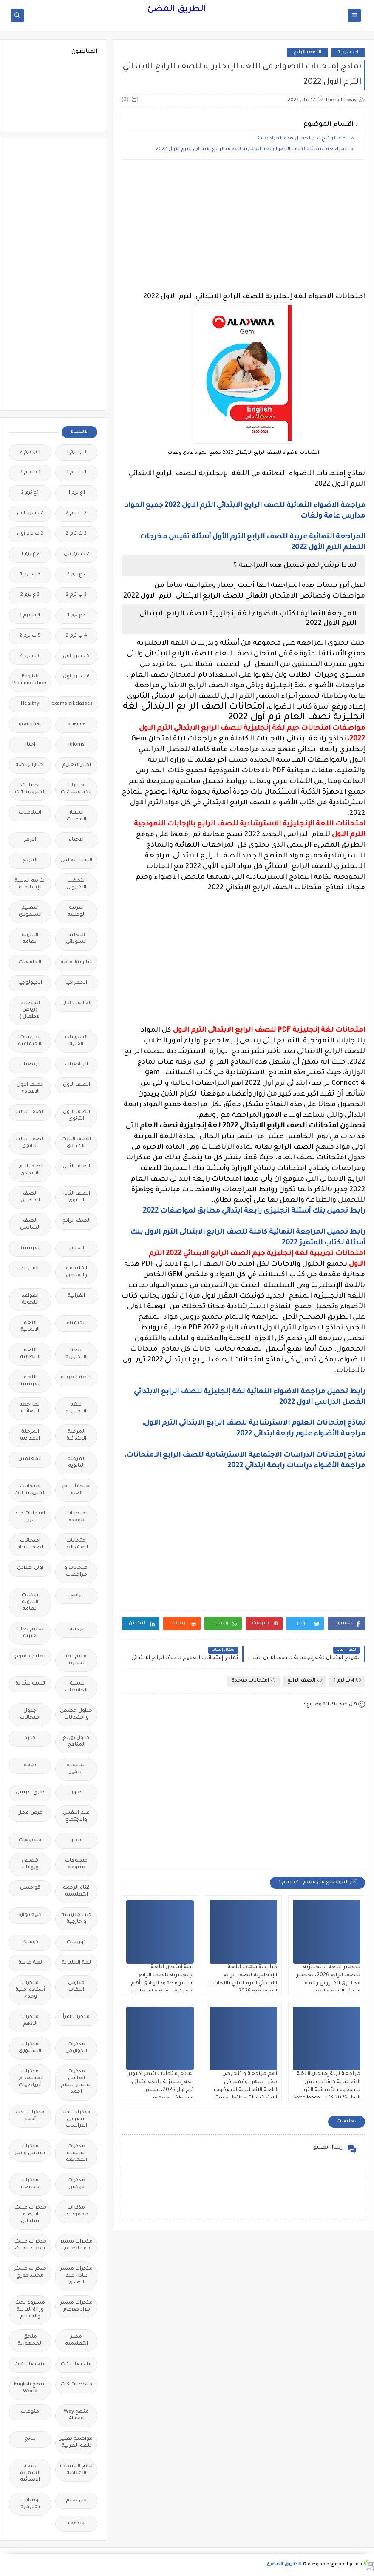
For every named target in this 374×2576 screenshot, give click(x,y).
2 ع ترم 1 (30, 554)
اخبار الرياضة (30, 765)
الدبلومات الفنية (76, 1041)
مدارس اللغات (76, 1987)
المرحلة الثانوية (76, 1463)
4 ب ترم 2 (76, 636)
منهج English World (30, 2388)
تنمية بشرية (30, 1684)
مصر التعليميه (76, 2340)
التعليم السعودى (30, 911)
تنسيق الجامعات (76, 1687)
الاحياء (76, 840)
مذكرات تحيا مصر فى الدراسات (76, 2119)
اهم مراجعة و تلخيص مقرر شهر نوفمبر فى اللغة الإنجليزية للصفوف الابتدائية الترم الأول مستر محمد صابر (245, 2090)
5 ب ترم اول (76, 656)
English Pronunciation (29, 680)
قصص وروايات (30, 1864)
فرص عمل (29, 1813)
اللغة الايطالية (30, 1354)
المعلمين (30, 1459)
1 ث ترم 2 (30, 472)
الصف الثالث (30, 1112)
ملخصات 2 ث (30, 2364)
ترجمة (76, 1629)
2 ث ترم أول (30, 534)
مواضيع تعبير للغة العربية (76, 2443)
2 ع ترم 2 (76, 575)
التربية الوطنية (76, 911)
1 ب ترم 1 (76, 452)
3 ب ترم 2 (76, 595)
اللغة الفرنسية (30, 1381)
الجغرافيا (76, 983)
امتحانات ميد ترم (30, 1517)
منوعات (30, 2412)
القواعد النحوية (30, 1299)
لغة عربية (30, 1963)
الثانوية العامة (30, 939)
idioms (76, 745)
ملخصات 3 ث (76, 2385)
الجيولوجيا (30, 983)
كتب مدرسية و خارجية (76, 1919)
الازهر (30, 840)
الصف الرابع (307, 52)
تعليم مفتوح (30, 1656)
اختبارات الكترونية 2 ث (76, 789)
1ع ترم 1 (76, 493)
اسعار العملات (76, 816)
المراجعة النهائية (30, 1408)
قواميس (30, 1888)
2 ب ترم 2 (76, 513)
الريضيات (30, 1064)
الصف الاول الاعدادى (30, 1088)
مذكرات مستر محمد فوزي (30, 2272)
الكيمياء (76, 1323)
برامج (76, 1595)
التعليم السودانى (76, 939)
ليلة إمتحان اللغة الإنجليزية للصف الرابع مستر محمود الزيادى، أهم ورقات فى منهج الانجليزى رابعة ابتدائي (162, 1983)
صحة (30, 1765)
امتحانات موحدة (253, 1680)
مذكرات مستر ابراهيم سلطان (30, 2214)
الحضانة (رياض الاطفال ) (30, 1010)
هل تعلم (76, 2500)
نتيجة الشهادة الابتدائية (30, 2473)
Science (76, 724)
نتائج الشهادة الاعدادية (76, 2470)
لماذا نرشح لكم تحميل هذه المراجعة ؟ (302, 139)
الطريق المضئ (176, 9)
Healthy (30, 704)
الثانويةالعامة (76, 962)
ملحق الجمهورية (29, 2340)
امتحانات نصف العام (30, 1544)
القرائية (76, 1296)
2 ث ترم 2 (76, 534)
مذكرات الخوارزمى (76, 2048)
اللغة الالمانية (30, 1327)
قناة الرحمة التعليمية (76, 1891)
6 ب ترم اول (76, 677)
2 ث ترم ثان (76, 554)
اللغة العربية (76, 1378)
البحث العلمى (76, 860)
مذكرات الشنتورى (30, 2048)
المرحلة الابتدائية (76, 1435)
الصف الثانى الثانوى (76, 1197)
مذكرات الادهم (30, 2021)
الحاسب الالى (76, 1003)
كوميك (30, 1942)
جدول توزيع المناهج (76, 1742)
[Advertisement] (243, 225)
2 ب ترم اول (30, 513)
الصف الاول (76, 1085)
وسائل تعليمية (30, 2504)
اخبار (30, 745)
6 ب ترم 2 (30, 656)
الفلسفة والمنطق (76, 1272)
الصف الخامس (30, 1197)
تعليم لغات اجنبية (30, 1633)
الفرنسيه (30, 1248)
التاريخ (30, 860)
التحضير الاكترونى (76, 884)
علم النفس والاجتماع (76, 1816)
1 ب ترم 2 (30, 452)
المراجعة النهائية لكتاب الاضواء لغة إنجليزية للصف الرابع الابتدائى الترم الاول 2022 (252, 149)
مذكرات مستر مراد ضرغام (76, 2306)
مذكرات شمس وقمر (30, 2150)
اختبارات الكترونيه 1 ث (30, 789)
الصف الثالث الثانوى (30, 1143)
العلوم (76, 1248)
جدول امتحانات (30, 1714)
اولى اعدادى (30, 1568)
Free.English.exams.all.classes (74, 704)
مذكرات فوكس (76, 2184)
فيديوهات (30, 1840)
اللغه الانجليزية (76, 1408)
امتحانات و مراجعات (76, 1572)
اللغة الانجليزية (76, 1354)
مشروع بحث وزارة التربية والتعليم (30, 2310)
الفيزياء (30, 1269)
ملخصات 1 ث (76, 2364)
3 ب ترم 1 (30, 575)
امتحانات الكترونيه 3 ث (29, 1490)
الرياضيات (76, 1064)
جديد (30, 1738)
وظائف (76, 2523)
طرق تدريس (30, 1793)
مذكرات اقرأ (76, 2017)
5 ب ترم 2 (30, 636)
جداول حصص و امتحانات (76, 1714)
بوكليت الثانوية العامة (30, 1602)
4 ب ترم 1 (348, 52)
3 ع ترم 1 (76, 615)
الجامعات (30, 962)
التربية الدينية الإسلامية (30, 884)
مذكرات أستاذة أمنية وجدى (30, 1990)
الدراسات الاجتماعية (30, 1041)
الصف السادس (30, 1224)
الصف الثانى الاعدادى (30, 1170)
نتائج (30, 2439)
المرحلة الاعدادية (30, 1435)
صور (76, 1793)
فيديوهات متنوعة (76, 1864)
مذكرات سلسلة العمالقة (76, 2153)
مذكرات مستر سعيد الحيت (30, 2245)
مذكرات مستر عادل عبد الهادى (76, 2276)
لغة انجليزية (76, 1963)
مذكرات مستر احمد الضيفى (76, 2245)
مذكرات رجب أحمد (30, 2116)
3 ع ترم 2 (30, 595)
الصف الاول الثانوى (76, 1116)
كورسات (76, 1942)
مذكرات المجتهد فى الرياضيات (30, 2078)
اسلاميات (30, 813)
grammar (30, 724)
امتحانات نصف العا (76, 1544)
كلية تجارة (30, 1915)
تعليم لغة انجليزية (76, 1660)
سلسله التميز (76, 1769)
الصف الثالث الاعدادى (76, 1143)
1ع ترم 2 (30, 493)
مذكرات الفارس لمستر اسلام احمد (76, 2082)
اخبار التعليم (76, 765)
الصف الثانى (76, 1167)
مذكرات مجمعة (30, 2184)
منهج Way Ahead (76, 2415)
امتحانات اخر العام (76, 1490)
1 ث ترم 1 (76, 472)
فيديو (76, 1840)
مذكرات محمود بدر (76, 2211)
